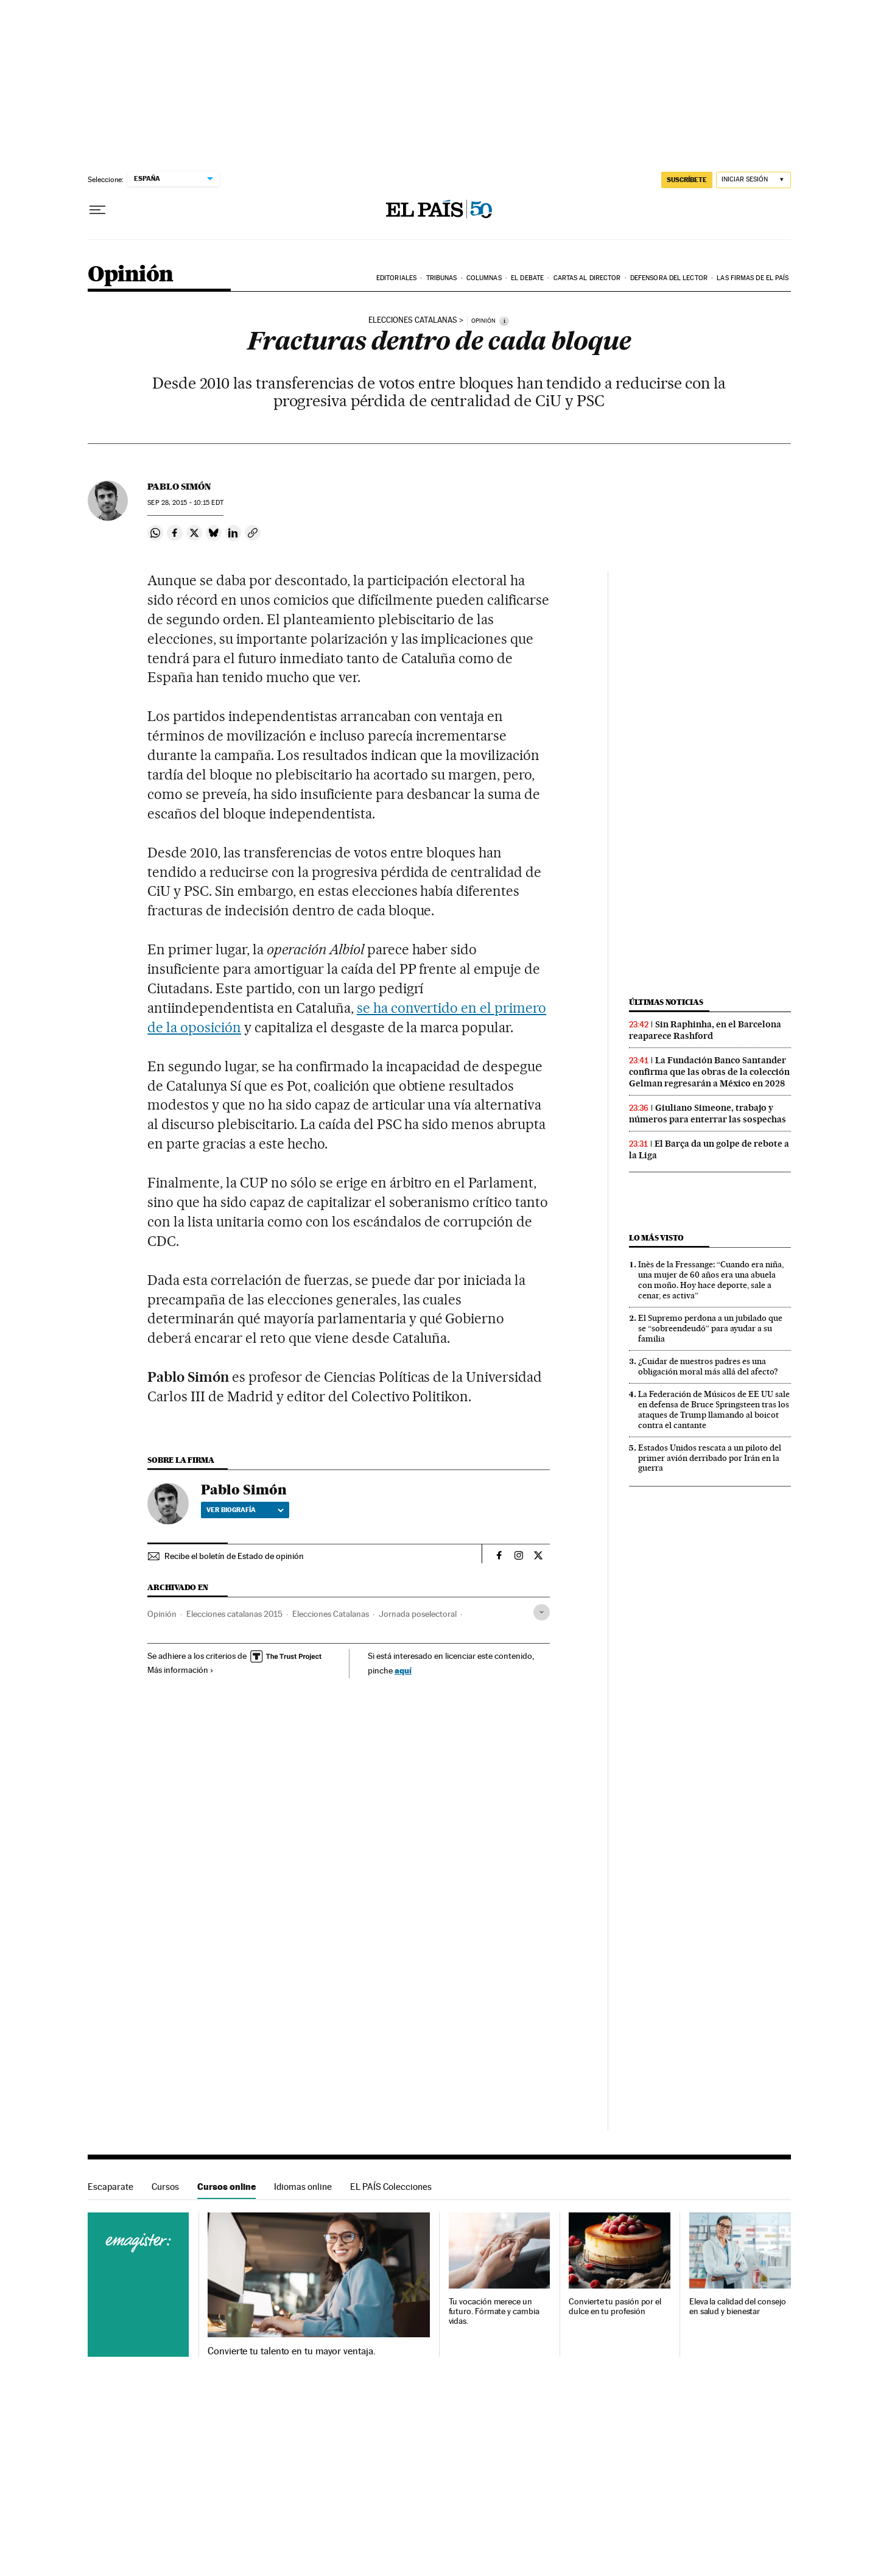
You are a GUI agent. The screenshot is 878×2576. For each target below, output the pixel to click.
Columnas (484, 278)
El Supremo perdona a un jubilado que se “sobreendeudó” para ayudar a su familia (710, 1328)
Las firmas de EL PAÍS (752, 278)
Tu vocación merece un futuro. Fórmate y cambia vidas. (494, 2311)
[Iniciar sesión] (753, 180)
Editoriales (396, 278)
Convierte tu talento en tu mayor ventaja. (291, 2351)
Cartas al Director (587, 278)
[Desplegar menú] (97, 210)
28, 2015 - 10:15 (185, 503)
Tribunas (441, 278)
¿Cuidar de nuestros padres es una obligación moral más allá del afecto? (708, 1366)
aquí (403, 1670)
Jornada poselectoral (418, 1614)
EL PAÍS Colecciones (391, 2186)
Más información (180, 1670)
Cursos (165, 2186)
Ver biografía (245, 1509)
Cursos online (226, 2186)
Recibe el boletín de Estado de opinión (234, 1556)
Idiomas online (303, 2186)
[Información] (504, 321)
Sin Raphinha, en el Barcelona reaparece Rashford (705, 1030)
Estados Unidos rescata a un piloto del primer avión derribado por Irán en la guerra (709, 1458)
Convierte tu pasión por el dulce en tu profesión (615, 2306)
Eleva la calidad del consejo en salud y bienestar (737, 2306)
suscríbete (687, 179)
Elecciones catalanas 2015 (234, 1614)
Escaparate (110, 2186)
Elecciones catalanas (412, 320)
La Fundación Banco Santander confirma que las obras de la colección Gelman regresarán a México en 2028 (709, 1072)
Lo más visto (656, 1237)
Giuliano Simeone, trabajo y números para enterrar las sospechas (707, 1113)
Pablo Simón (179, 486)
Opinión (131, 275)
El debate (527, 278)
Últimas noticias (666, 1002)
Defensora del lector (669, 278)
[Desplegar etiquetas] (541, 1612)
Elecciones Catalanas (330, 1614)
